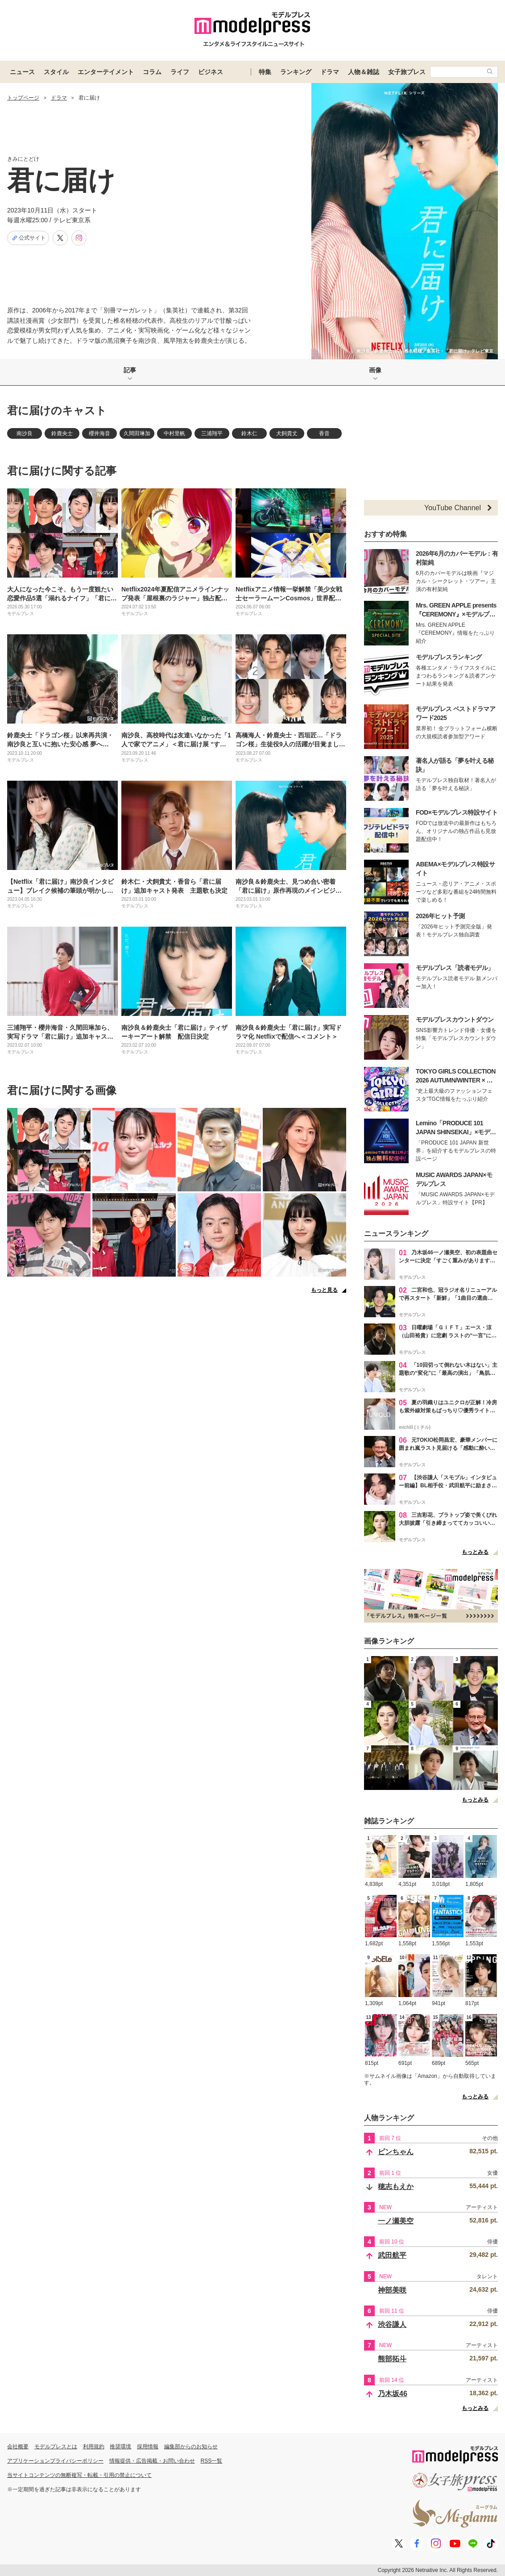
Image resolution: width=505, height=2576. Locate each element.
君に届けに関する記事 (61, 471)
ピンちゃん (396, 2152)
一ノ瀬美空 (396, 2221)
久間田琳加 (137, 433)
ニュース (22, 71)
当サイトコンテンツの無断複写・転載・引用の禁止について (79, 2475)
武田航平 (392, 2255)
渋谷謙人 (392, 2324)
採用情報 (147, 2446)
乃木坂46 (392, 2393)
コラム (152, 71)
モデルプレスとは (55, 2446)
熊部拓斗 (392, 2359)
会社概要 (18, 2446)
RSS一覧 (212, 2461)
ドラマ (329, 71)
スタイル (56, 71)
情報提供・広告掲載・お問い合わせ (152, 2461)
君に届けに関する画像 (61, 1090)
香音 (324, 433)
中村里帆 (174, 433)
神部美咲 (392, 2290)
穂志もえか (396, 2186)
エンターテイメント (106, 71)
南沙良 (25, 433)
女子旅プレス (407, 71)
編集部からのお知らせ (191, 2446)
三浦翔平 (212, 433)
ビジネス (210, 71)
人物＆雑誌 (363, 71)
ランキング (295, 71)
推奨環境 (120, 2446)
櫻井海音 (99, 433)
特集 (265, 71)
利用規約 (93, 2446)
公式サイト (28, 238)
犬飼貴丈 (287, 433)
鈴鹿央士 (62, 433)
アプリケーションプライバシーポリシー (55, 2461)
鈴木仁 (249, 433)
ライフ (179, 71)
